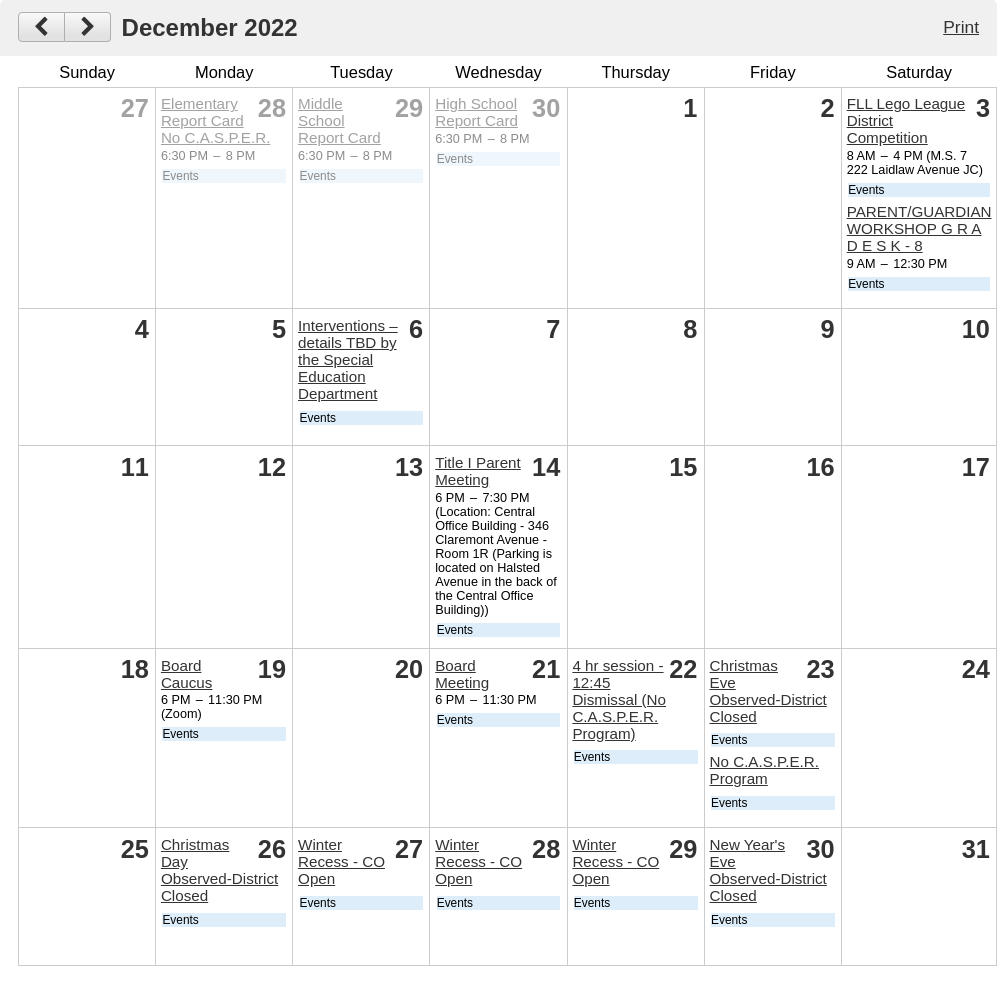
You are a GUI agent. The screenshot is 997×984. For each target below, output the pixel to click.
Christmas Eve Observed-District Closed (768, 691)
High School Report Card (476, 112)
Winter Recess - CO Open (341, 861)
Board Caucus (187, 674)
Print (961, 27)
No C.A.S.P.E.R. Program (764, 770)
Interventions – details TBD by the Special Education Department (348, 359)
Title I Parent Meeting (478, 471)
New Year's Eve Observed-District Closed (768, 870)
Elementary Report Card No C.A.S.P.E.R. (215, 120)
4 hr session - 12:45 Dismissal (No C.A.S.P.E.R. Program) (619, 699)
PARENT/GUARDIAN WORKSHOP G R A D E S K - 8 (919, 228)
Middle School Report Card (339, 120)
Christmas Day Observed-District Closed (219, 870)
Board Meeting (462, 674)
